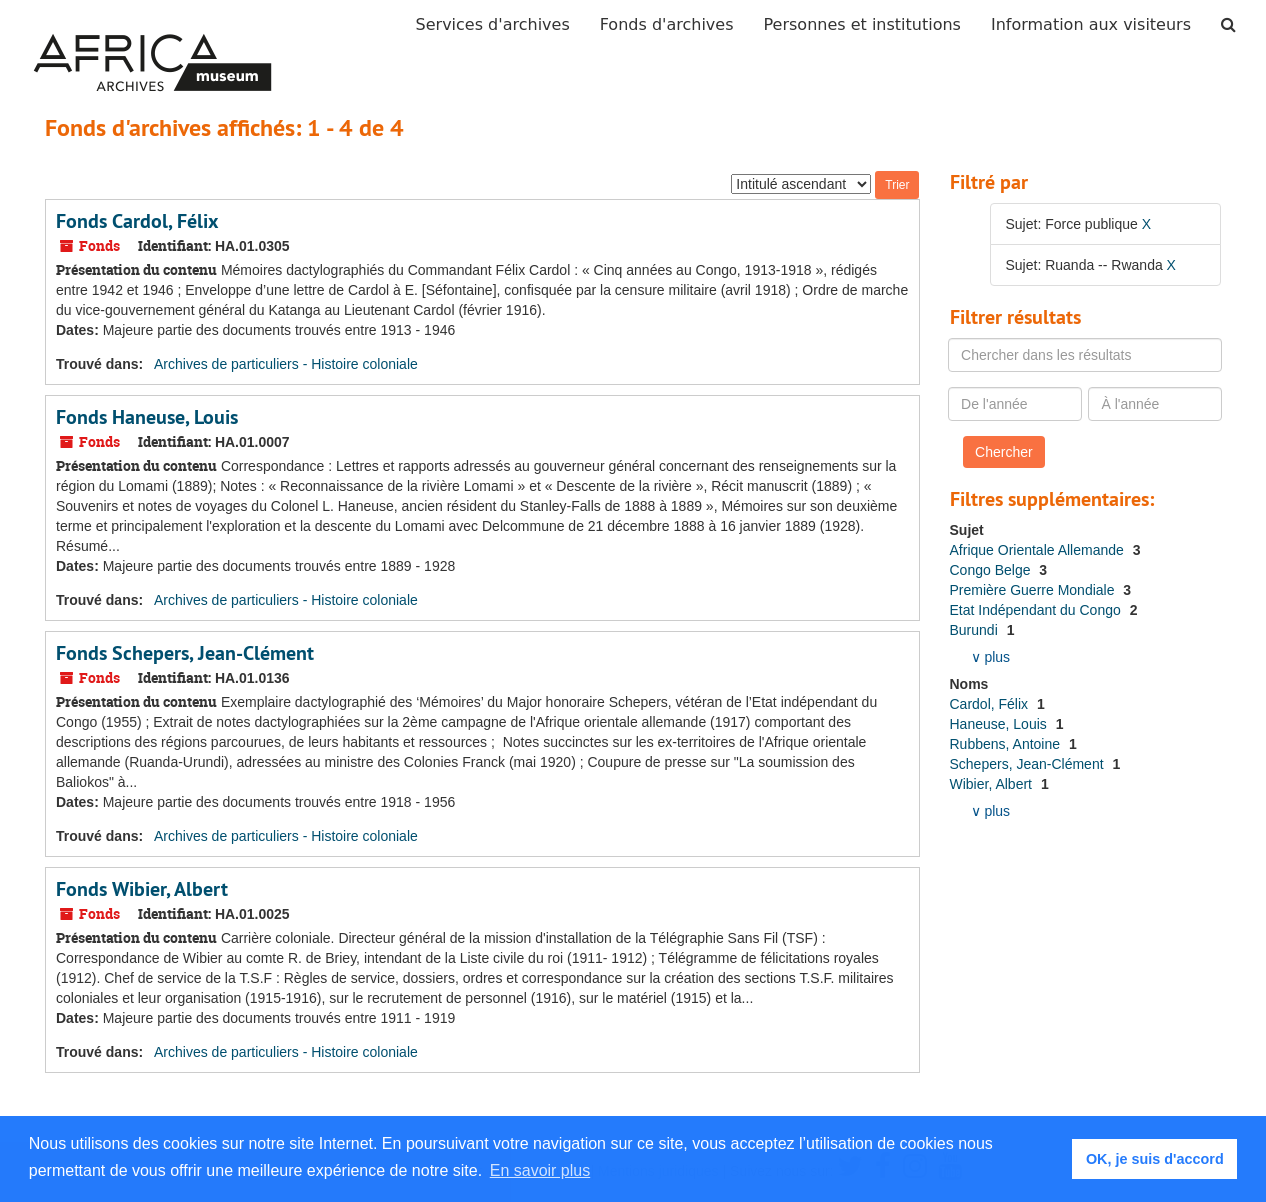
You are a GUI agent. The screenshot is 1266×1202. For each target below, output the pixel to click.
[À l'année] (1155, 404)
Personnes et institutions (862, 24)
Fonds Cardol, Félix (137, 221)
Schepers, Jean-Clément (1029, 764)
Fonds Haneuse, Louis (147, 417)
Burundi (976, 630)
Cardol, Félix (991, 704)
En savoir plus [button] (540, 1170)
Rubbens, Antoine (1007, 744)
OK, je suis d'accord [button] (1155, 1159)
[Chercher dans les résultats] (1085, 355)
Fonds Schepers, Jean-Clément (185, 653)
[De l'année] (1015, 404)
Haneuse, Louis (1000, 724)
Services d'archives (493, 24)
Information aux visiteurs (1091, 24)
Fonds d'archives (667, 24)
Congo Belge (992, 570)
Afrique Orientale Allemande (1039, 550)
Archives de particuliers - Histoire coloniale (286, 364)
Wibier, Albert (993, 784)
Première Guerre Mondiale (1034, 590)
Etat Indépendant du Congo (1037, 610)
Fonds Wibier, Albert (142, 889)
